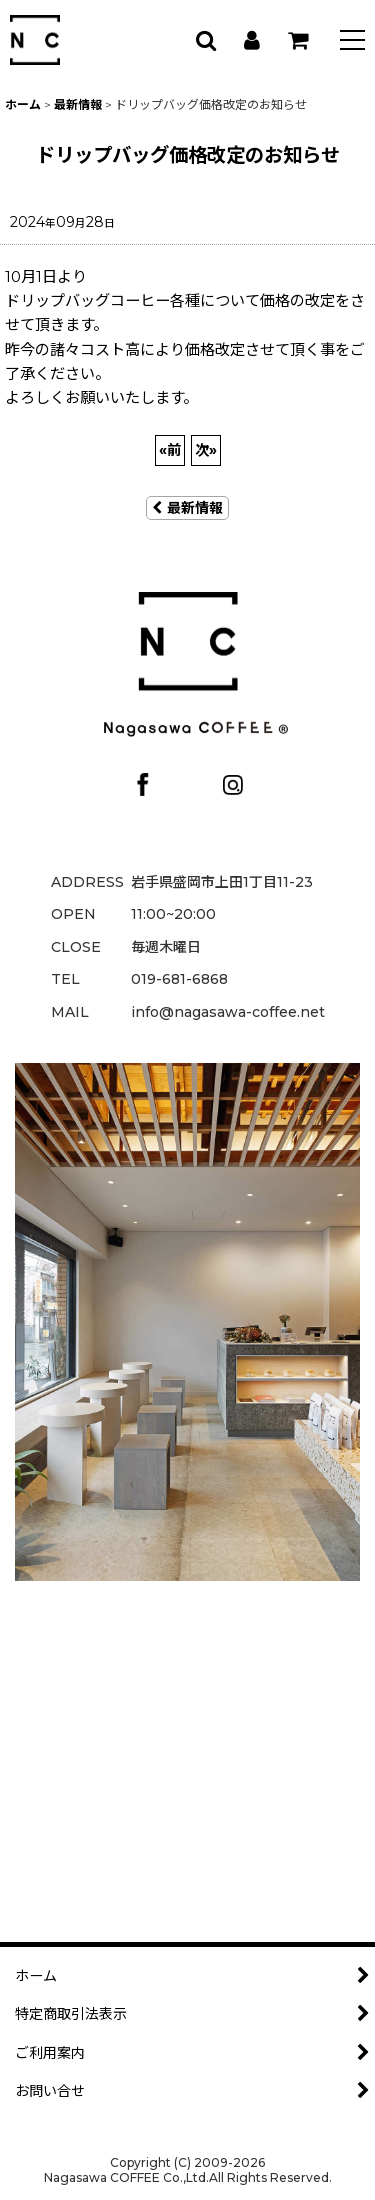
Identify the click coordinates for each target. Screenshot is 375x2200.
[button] (352, 42)
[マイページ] (251, 40)
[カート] (297, 40)
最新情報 (187, 508)
